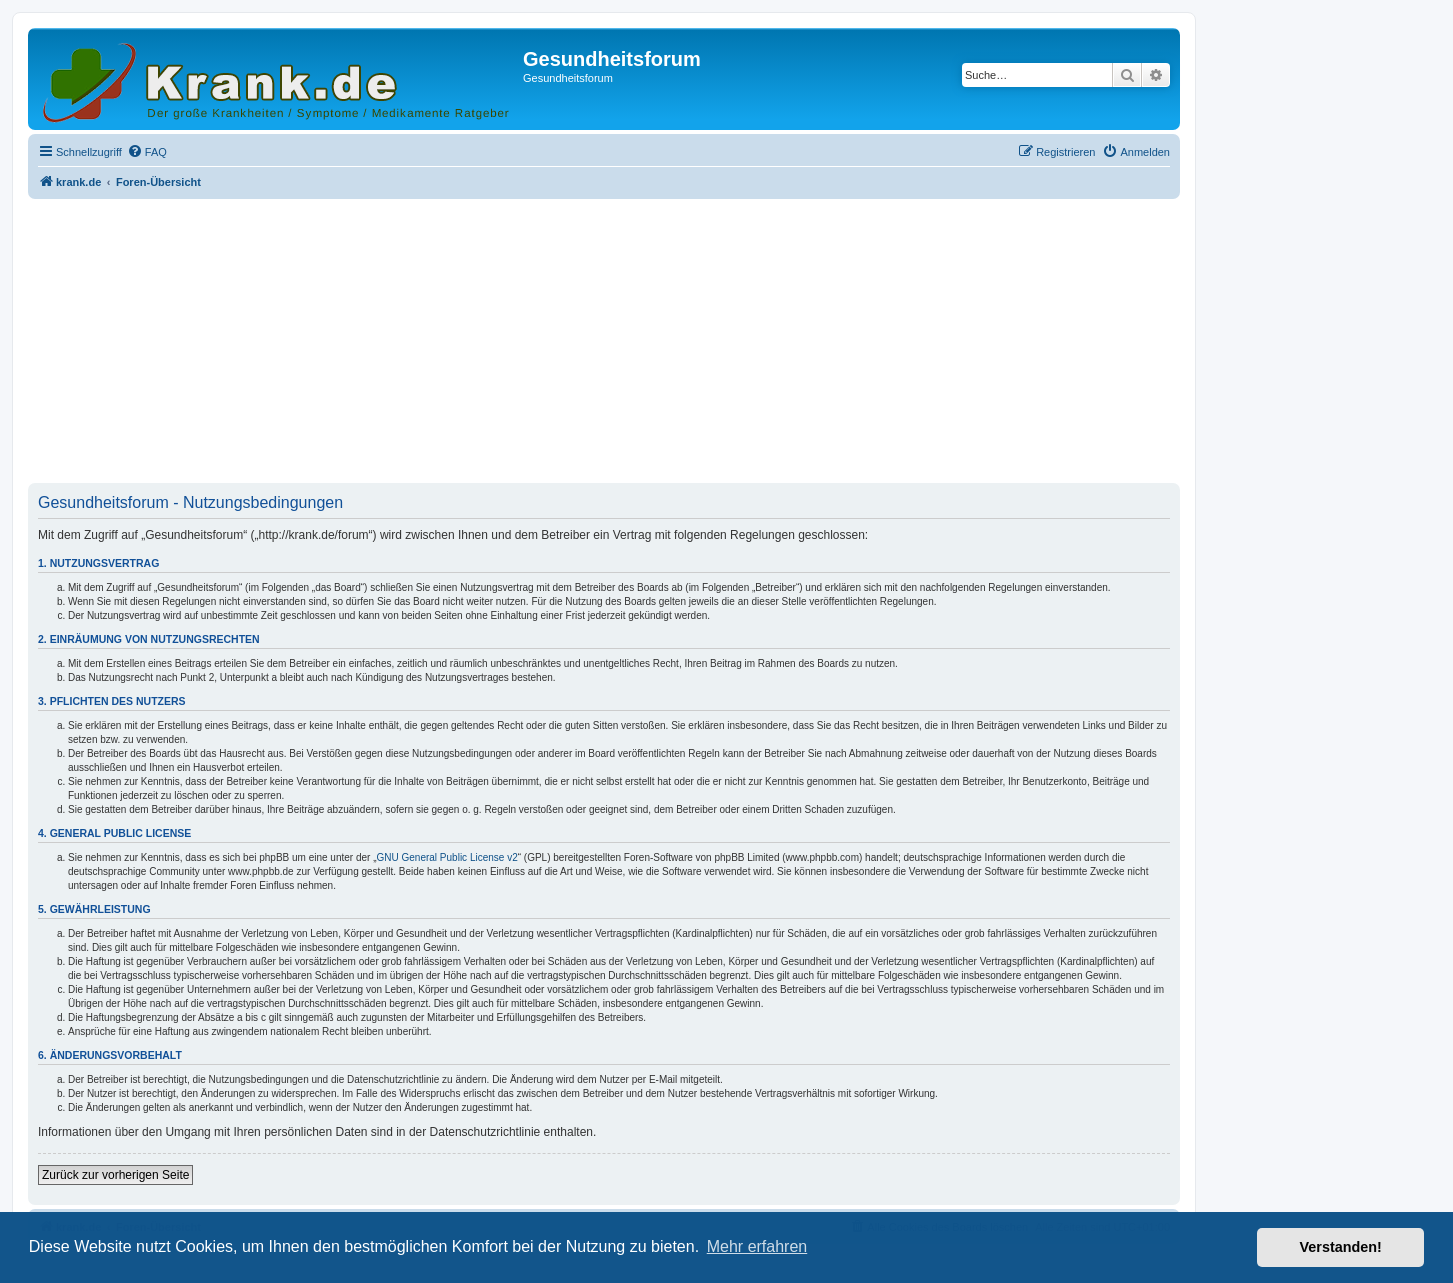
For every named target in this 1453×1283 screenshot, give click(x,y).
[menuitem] (147, 152)
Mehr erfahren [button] (757, 1246)
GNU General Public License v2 (447, 857)
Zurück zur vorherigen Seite (115, 1175)
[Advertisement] (604, 343)
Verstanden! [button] (1341, 1247)
